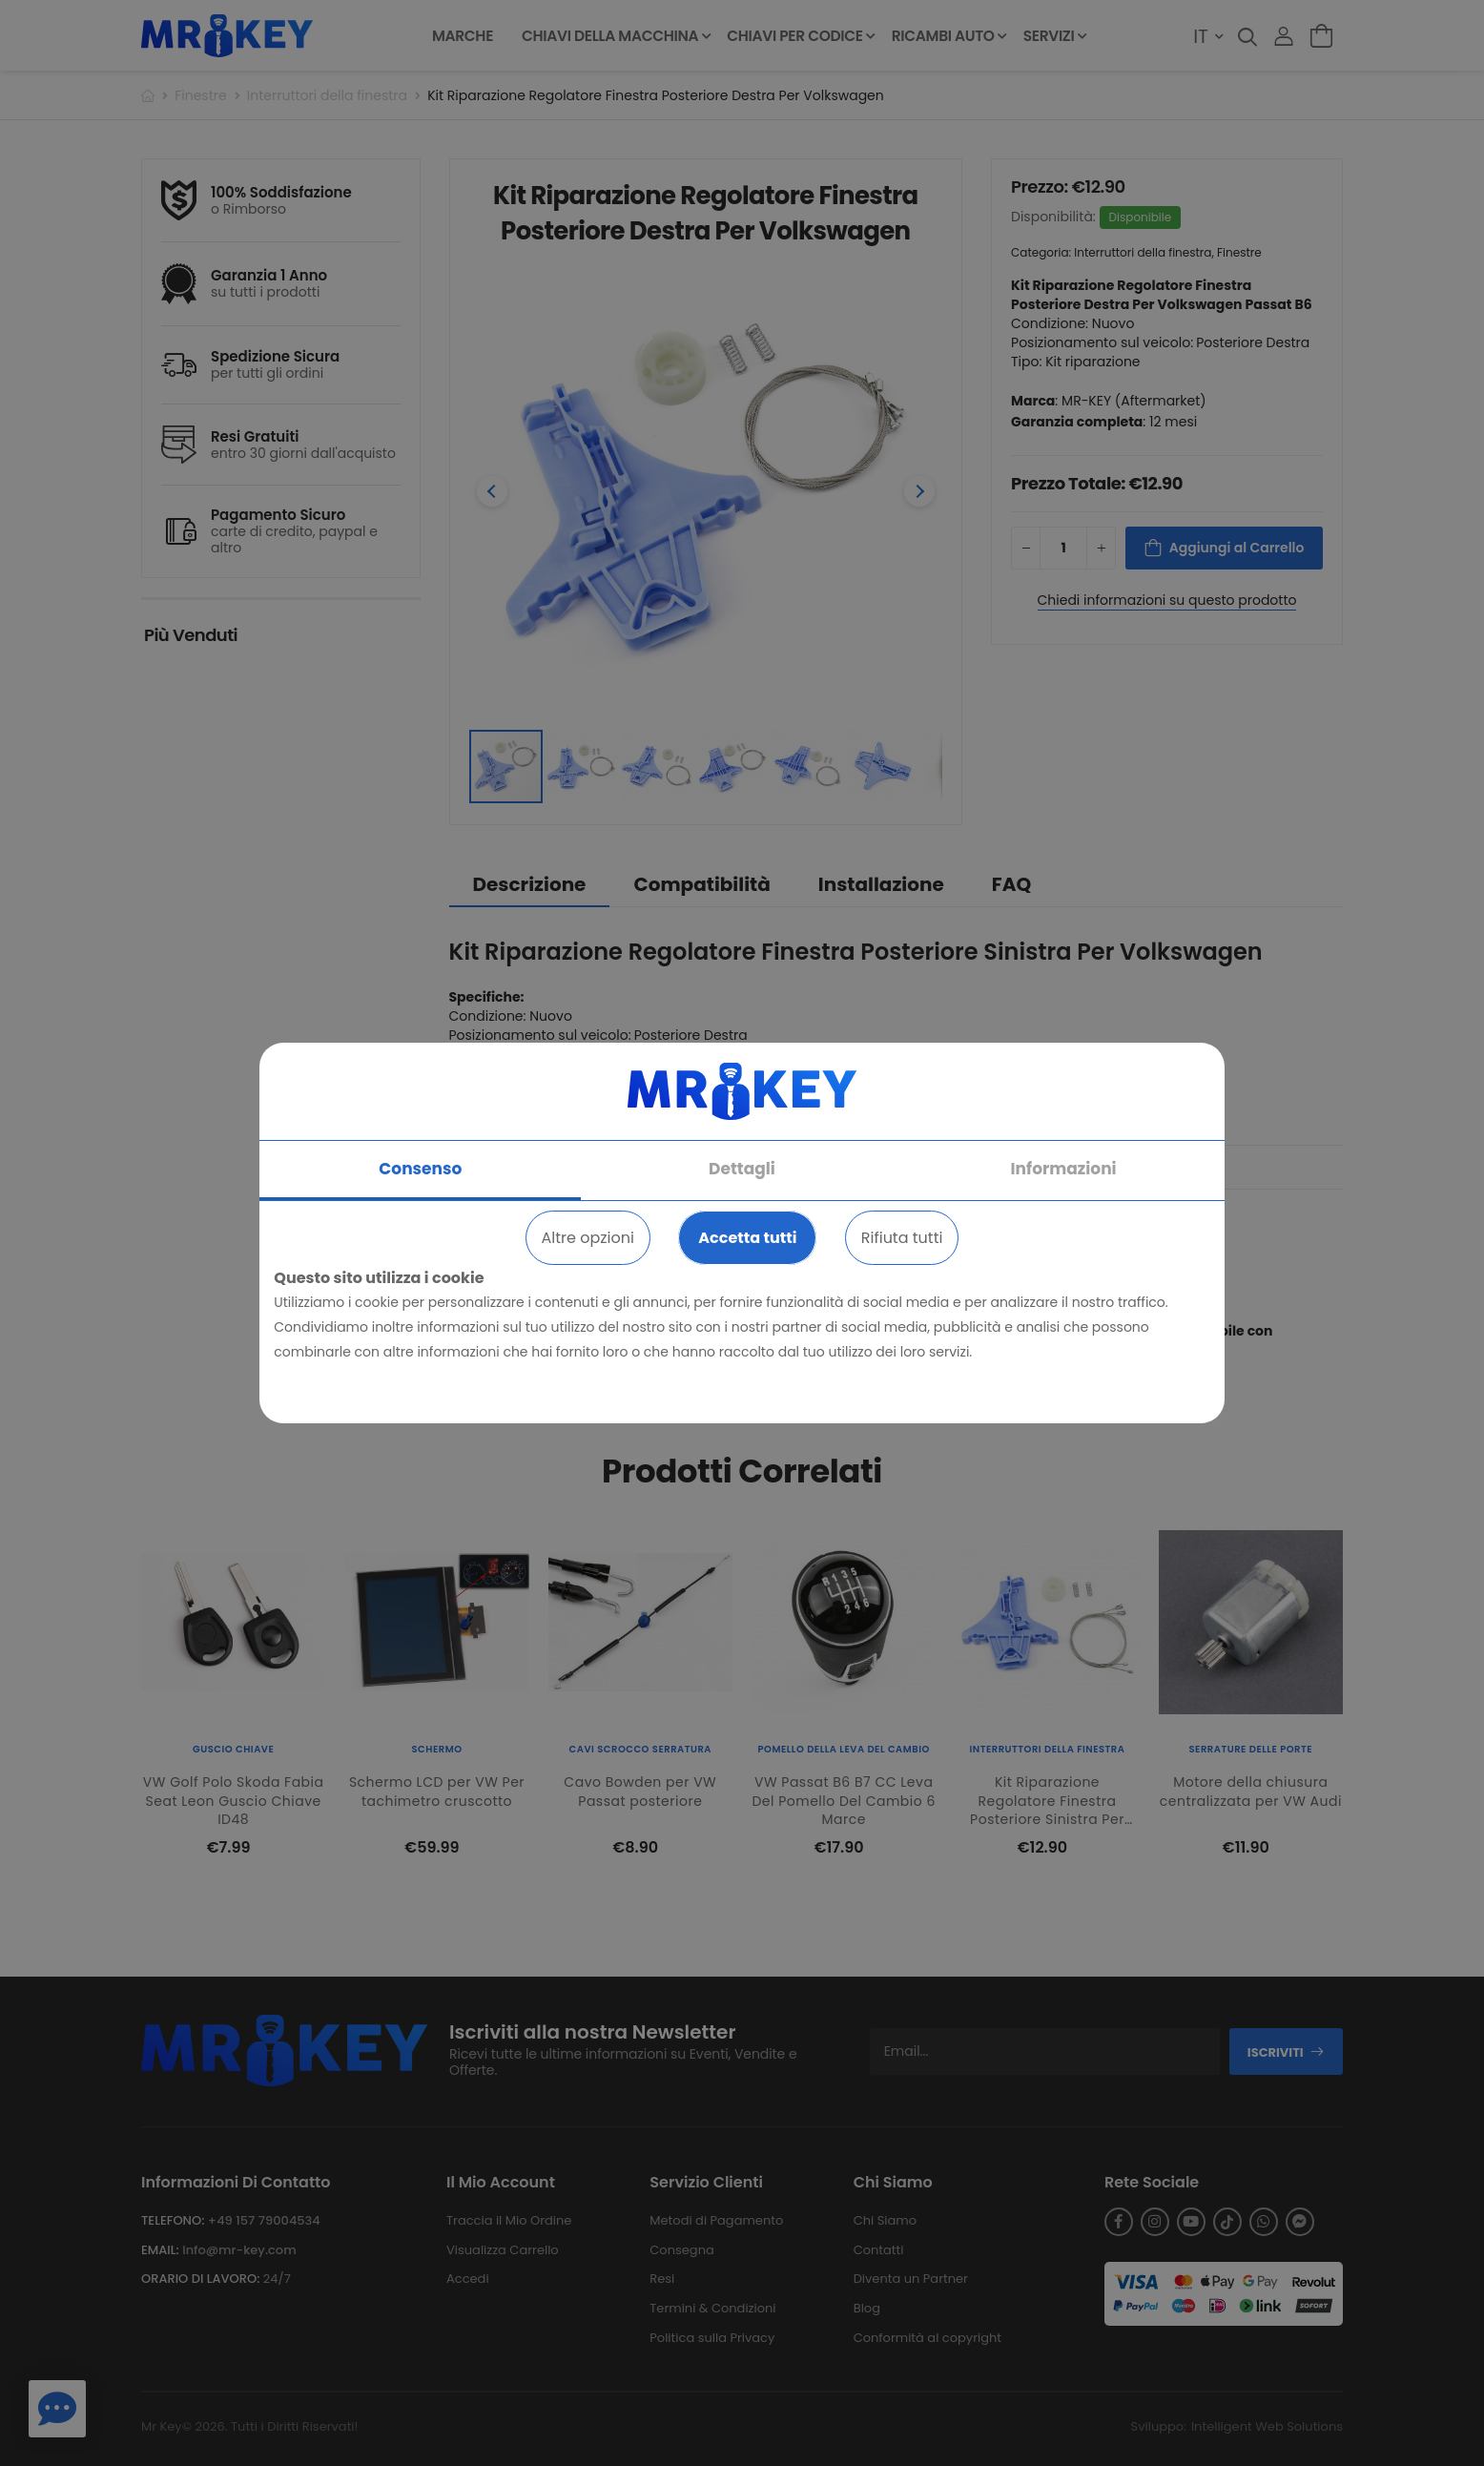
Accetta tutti (747, 1238)
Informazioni (1064, 1168)
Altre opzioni (588, 1238)
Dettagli (742, 1168)
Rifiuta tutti (902, 1238)
